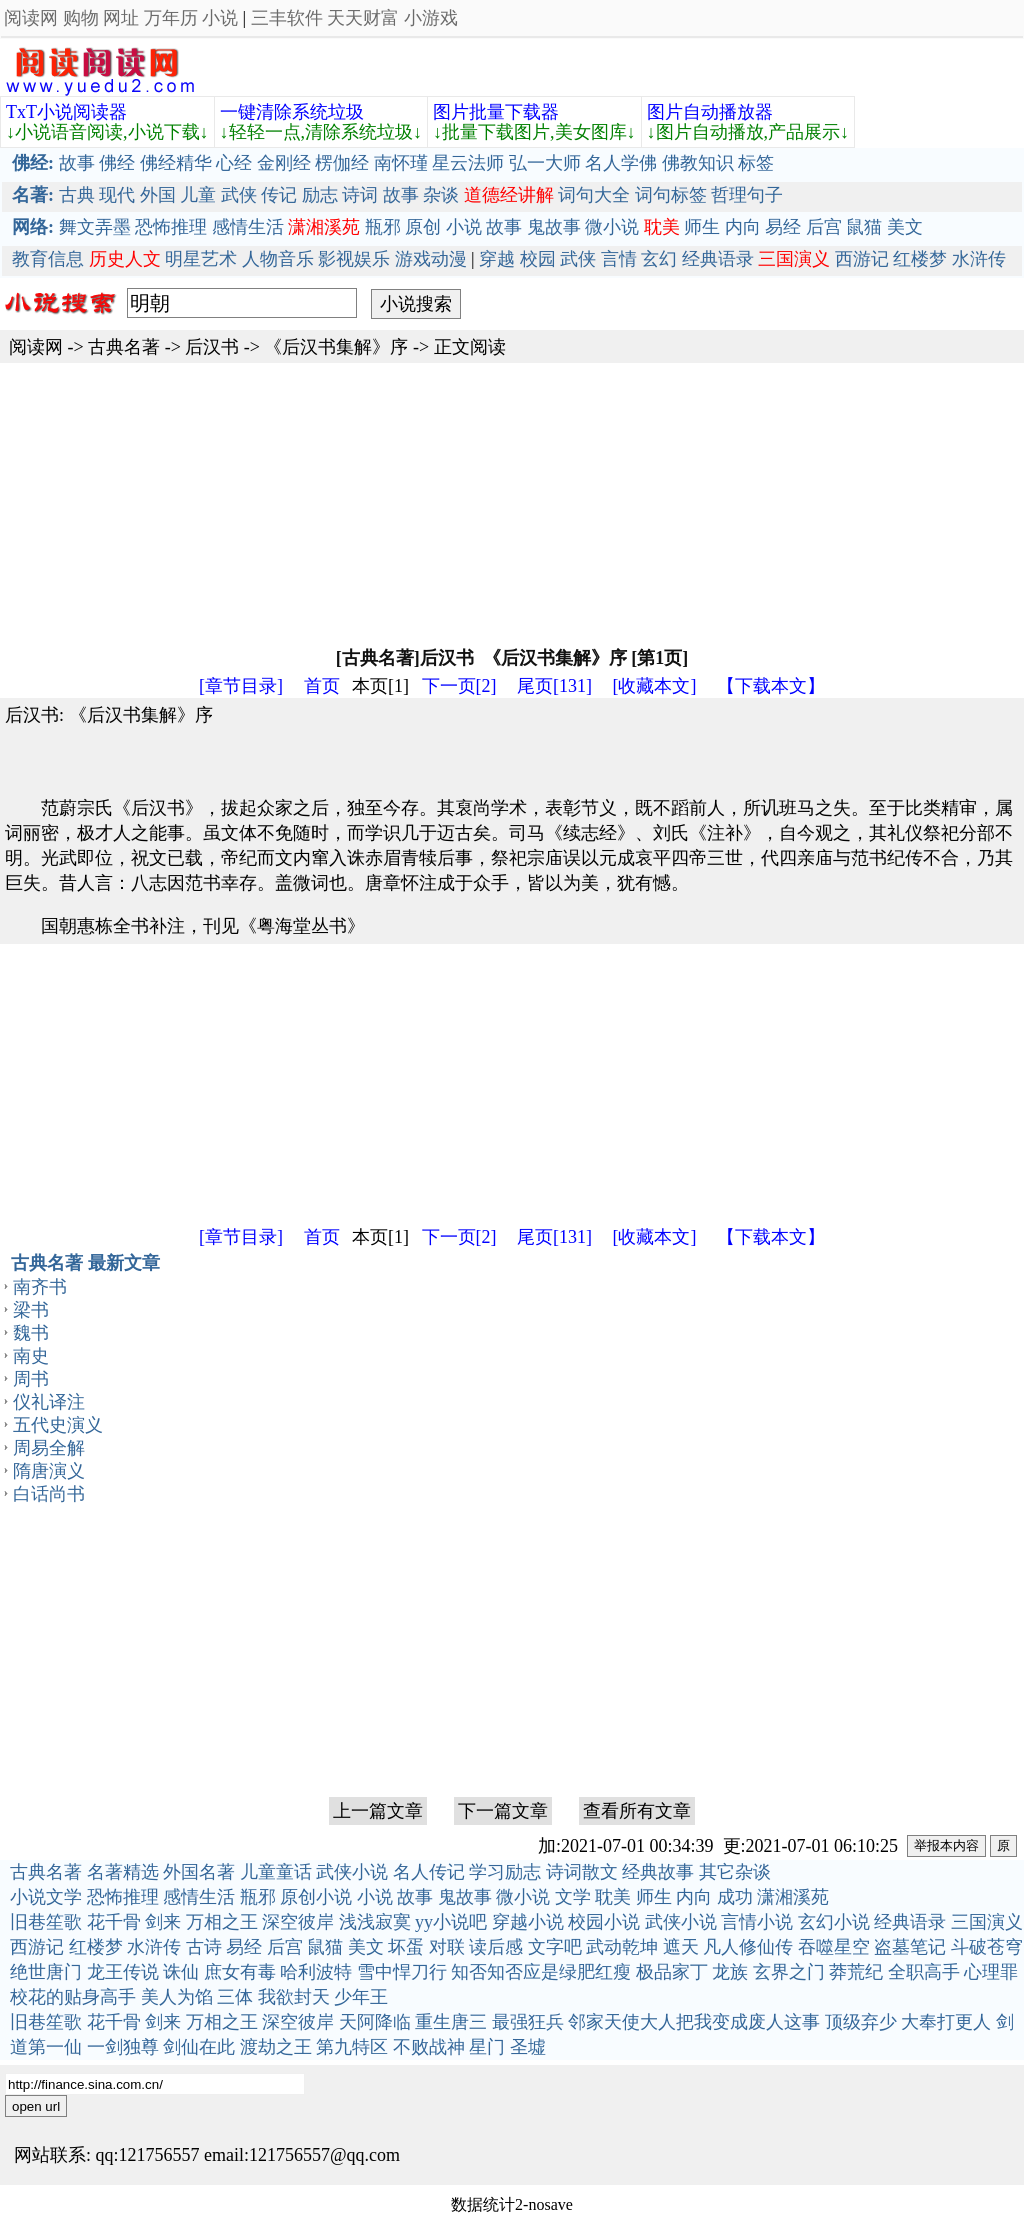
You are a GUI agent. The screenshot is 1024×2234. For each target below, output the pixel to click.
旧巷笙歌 (46, 1922)
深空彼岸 (298, 1922)
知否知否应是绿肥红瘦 (541, 1972)
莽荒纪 (856, 1972)
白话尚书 (49, 1494)
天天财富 (363, 18)
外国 (158, 195)
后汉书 (212, 347)
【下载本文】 (771, 686)
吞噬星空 (834, 1947)
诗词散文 (582, 1872)
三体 (235, 1997)
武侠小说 (352, 1872)
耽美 (613, 1897)
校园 (538, 259)
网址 (121, 18)
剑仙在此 (199, 2047)
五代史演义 (58, 1425)
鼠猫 (864, 227)
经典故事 (658, 1872)
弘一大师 (545, 163)
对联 (447, 1947)
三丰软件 (287, 18)
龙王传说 (123, 1972)
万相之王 (222, 1922)
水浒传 (979, 259)
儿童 (198, 195)
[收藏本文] (655, 686)
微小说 (612, 227)
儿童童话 (276, 1872)
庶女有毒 (240, 1972)
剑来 (163, 1922)
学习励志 (505, 1872)
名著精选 (123, 1872)
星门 (487, 2047)
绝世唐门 (46, 1972)
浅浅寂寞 (375, 1922)
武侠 (239, 195)
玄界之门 (789, 1972)
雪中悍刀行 (402, 1972)
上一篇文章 (378, 1811)
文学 (573, 1897)
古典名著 (124, 347)
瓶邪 (383, 227)
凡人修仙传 (748, 1947)
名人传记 (429, 1872)
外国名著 (199, 1872)
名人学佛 (621, 163)
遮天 (681, 1947)
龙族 (730, 1972)
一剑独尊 (123, 2047)
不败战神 (429, 2047)
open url (36, 2106)
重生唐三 (451, 2022)
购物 (81, 18)
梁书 (31, 1310)
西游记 (862, 259)
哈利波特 (316, 1972)
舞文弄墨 (95, 227)
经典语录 (718, 259)
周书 (31, 1379)
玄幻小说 (834, 1922)
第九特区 (352, 2047)
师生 (702, 227)
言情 (619, 259)
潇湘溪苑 (793, 1897)
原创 (423, 227)
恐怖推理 (171, 227)
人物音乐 (278, 259)
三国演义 (987, 1922)
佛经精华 (176, 163)
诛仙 (181, 1972)
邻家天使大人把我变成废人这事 (694, 2022)
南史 (31, 1356)
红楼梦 (920, 259)
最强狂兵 (528, 2022)
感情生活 (248, 227)
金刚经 (284, 163)
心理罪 (991, 1972)
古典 (77, 195)
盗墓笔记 (910, 1947)
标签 (756, 163)
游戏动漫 (431, 259)
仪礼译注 (49, 1402)
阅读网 (31, 18)
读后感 (496, 1947)
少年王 (361, 1997)
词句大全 (594, 195)
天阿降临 (375, 2022)
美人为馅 (177, 1997)
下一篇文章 (503, 1811)
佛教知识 (698, 163)
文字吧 (555, 1947)
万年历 (171, 18)
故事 (77, 163)
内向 (743, 227)
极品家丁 (672, 1972)
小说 (220, 18)
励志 (320, 195)
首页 (322, 686)
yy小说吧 (451, 1922)
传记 (279, 195)
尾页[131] (554, 686)
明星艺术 (201, 259)
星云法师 (468, 163)
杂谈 (441, 195)
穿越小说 (528, 1922)
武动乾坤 (622, 1947)
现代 (117, 195)
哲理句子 (747, 195)
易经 (783, 227)
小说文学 (46, 1897)
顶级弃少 (861, 2022)
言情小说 (757, 1922)
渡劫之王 (276, 2047)
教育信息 (48, 259)
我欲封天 (294, 1997)
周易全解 (49, 1448)
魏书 (31, 1333)
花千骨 (114, 1922)
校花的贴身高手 (73, 1997)
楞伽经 (342, 163)
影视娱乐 (354, 259)
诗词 (360, 195)
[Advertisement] (512, 503)
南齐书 (40, 1287)
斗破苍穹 (987, 1947)
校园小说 (604, 1922)
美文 (905, 227)
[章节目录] (241, 686)
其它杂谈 (735, 1872)
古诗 (204, 1947)
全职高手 (924, 1972)
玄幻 (659, 259)
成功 (735, 1897)
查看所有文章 (637, 1811)
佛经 (117, 163)
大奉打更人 (946, 2022)
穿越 (497, 259)
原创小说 (316, 1897)
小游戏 (431, 18)
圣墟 (528, 2047)
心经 (234, 163)
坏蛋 (406, 1947)
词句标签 (671, 195)
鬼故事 (554, 227)
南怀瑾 (401, 163)
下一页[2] (459, 686)
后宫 (824, 227)
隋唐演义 (49, 1471)
